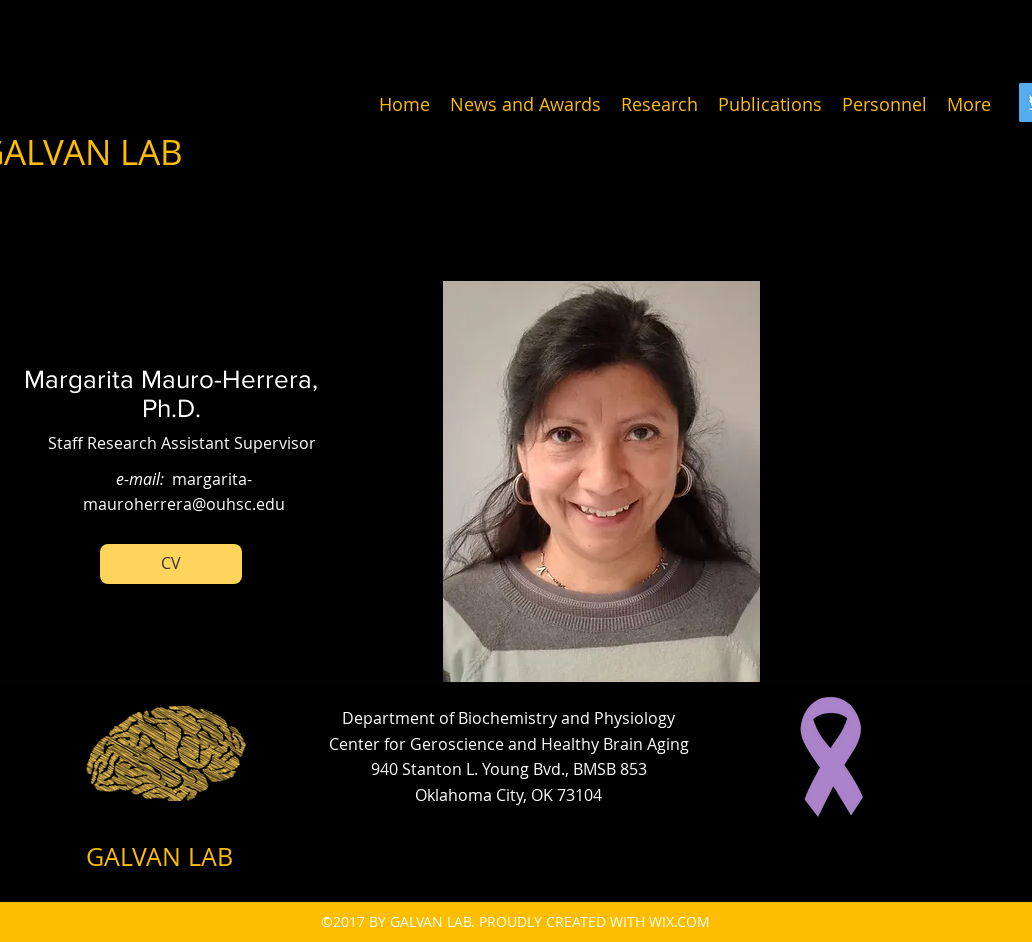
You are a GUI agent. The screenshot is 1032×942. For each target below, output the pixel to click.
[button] (171, 564)
